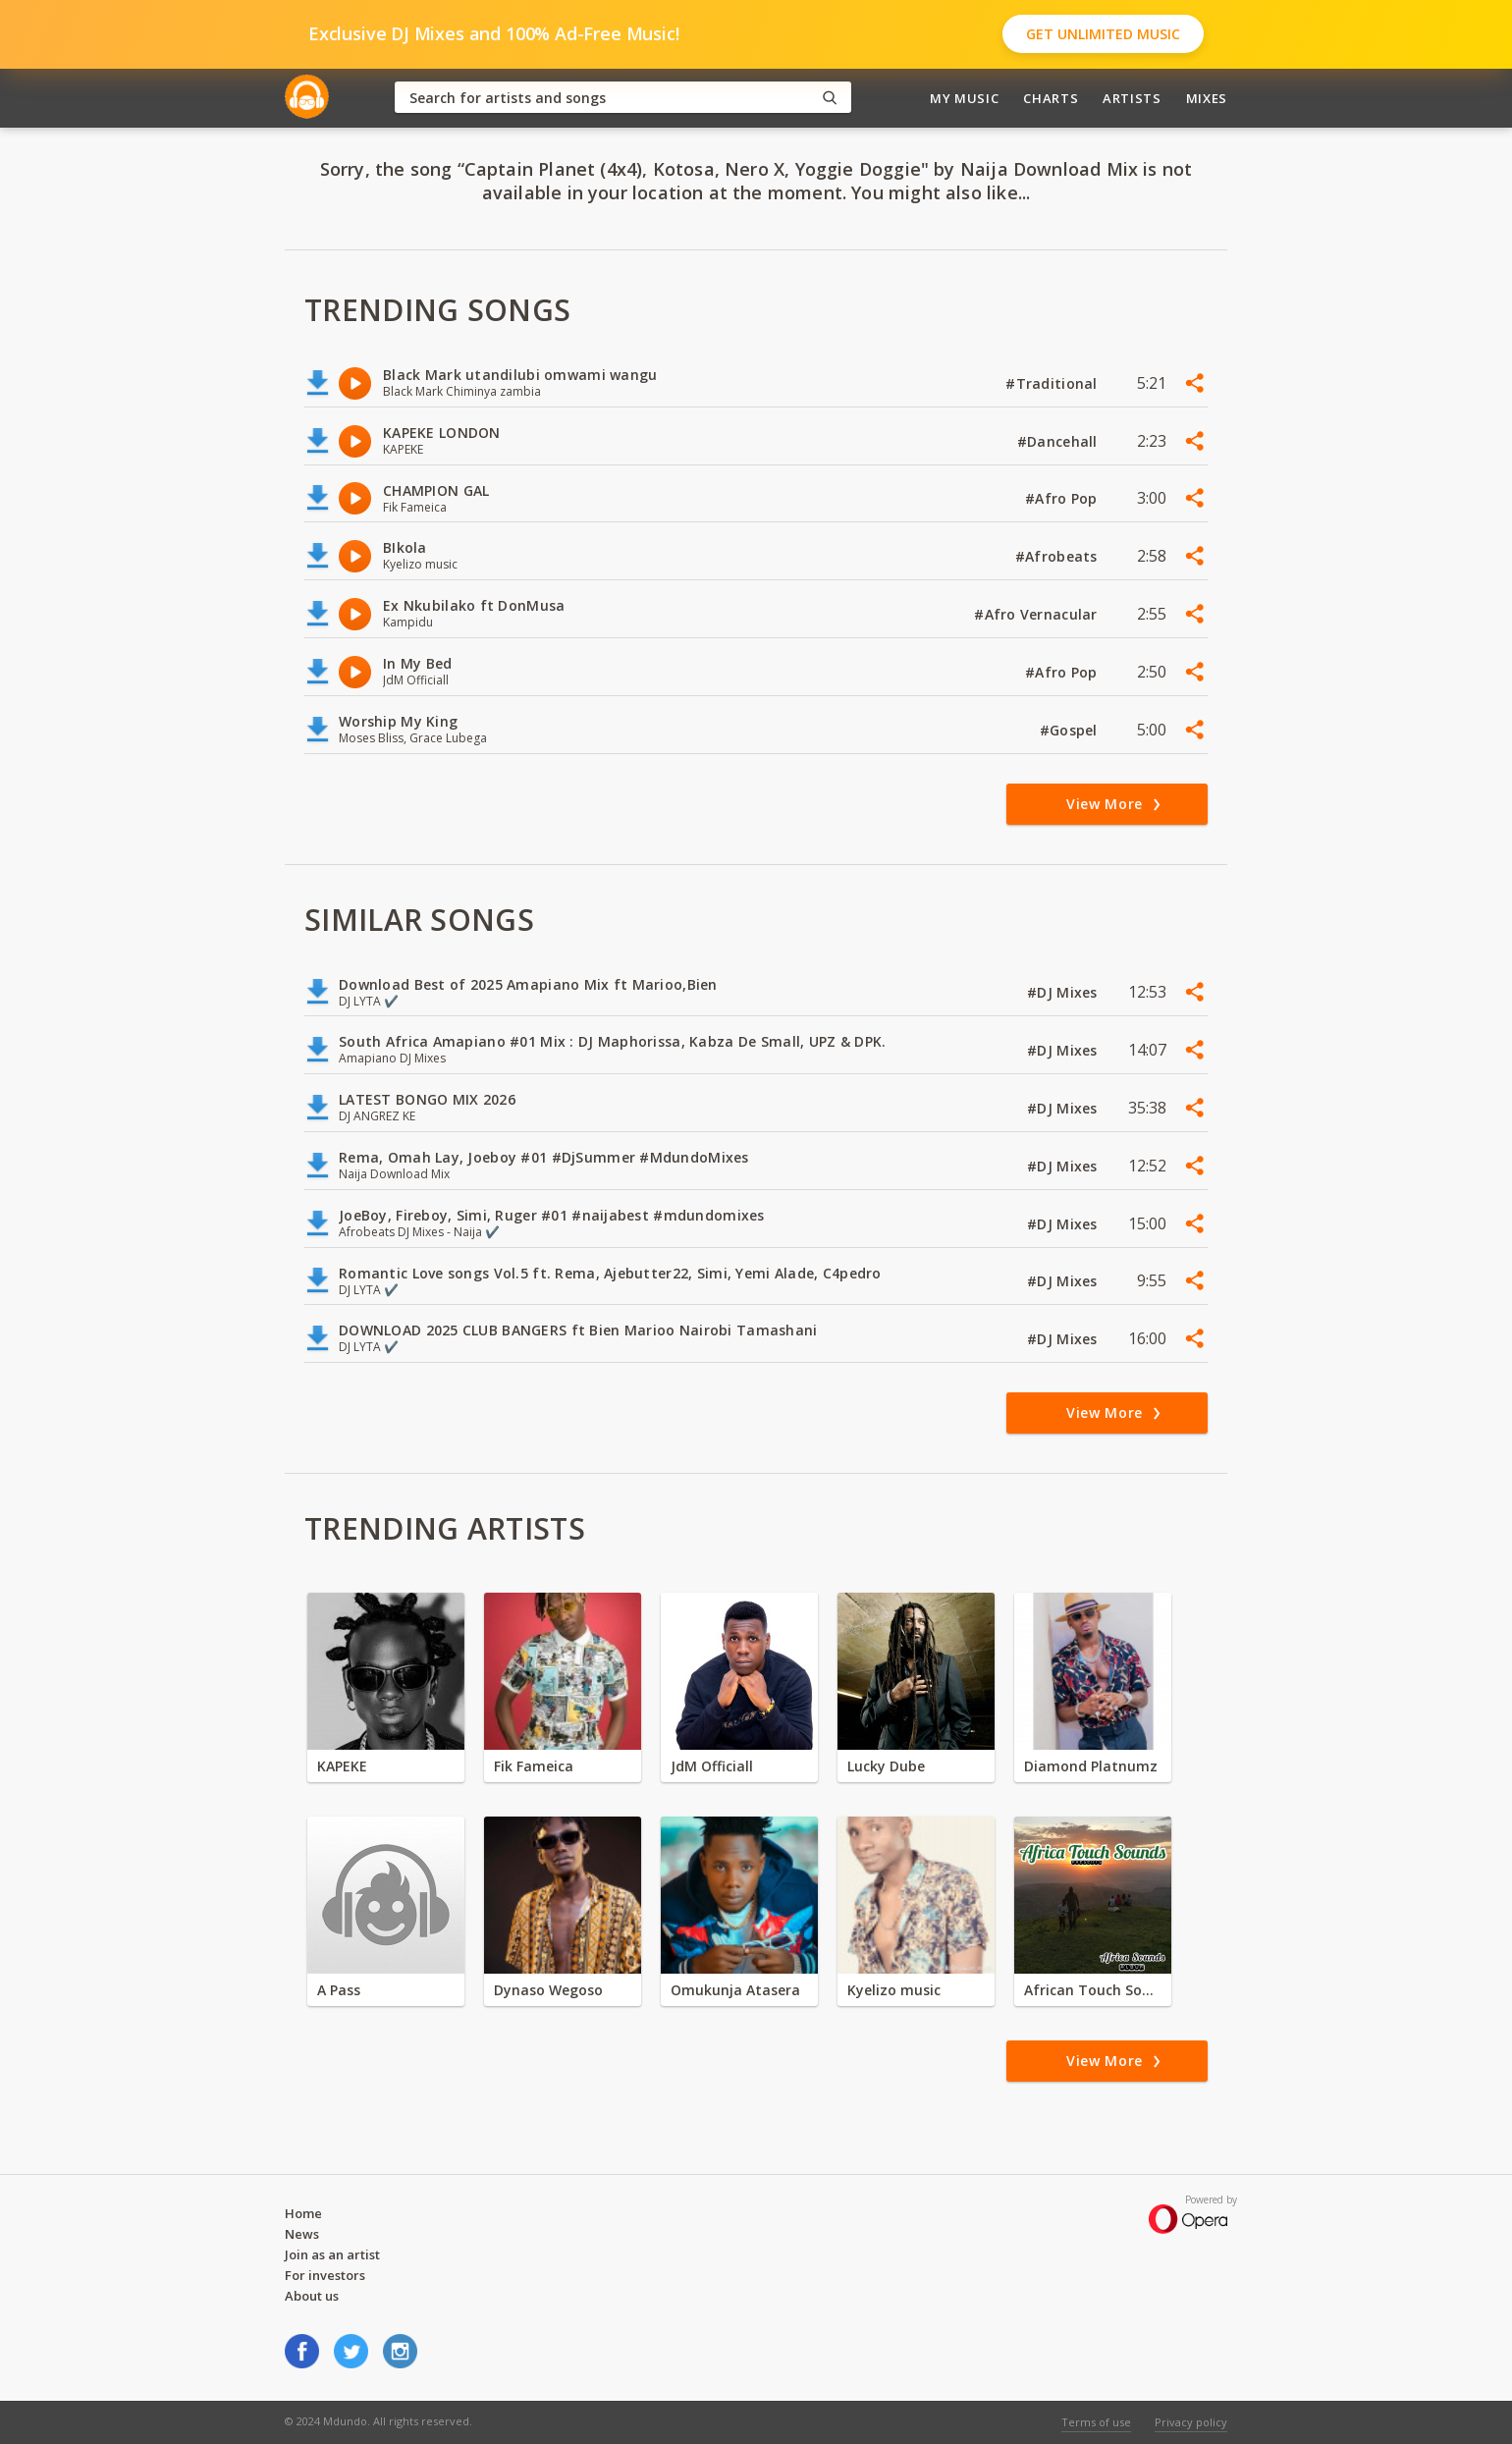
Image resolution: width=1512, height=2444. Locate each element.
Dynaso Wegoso (548, 1990)
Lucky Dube (886, 1766)
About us (312, 2296)
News (302, 2234)
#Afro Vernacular (1038, 614)
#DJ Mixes (1064, 992)
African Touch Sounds (1092, 1990)
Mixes (1206, 98)
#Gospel (1071, 730)
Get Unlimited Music (1103, 34)
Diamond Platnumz (1091, 1766)
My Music (964, 98)
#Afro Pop (1063, 498)
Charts (1050, 98)
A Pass (338, 1990)
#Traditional (1053, 383)
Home (303, 2213)
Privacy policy (1191, 2422)
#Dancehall (1059, 441)
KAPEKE (342, 1766)
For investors (325, 2275)
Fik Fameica (533, 1766)
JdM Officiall (712, 1766)
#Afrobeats (1058, 556)
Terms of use (1096, 2422)
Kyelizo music (894, 1990)
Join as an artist (332, 2254)
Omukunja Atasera (735, 1990)
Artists (1132, 98)
